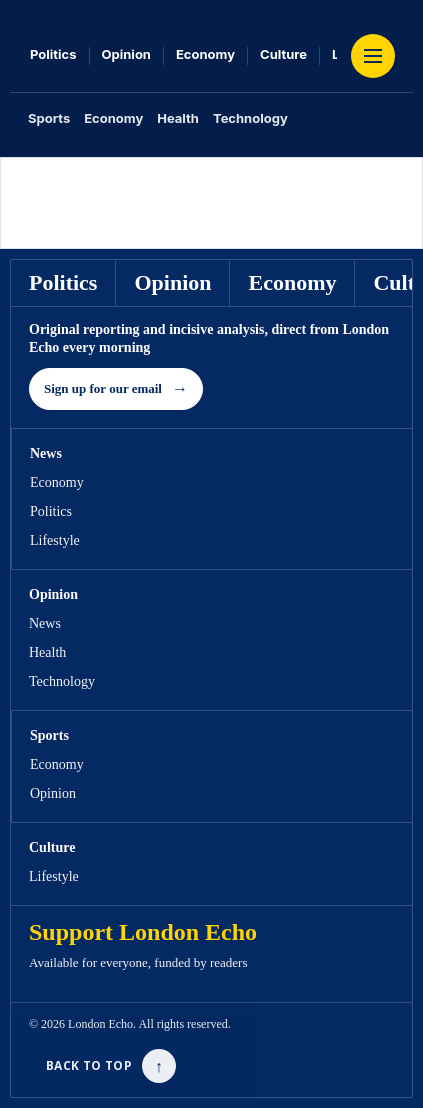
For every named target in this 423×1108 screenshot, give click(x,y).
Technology (250, 118)
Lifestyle (55, 540)
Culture (283, 54)
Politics (53, 54)
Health (178, 118)
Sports (49, 118)
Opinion (126, 54)
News (45, 623)
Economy (205, 54)
